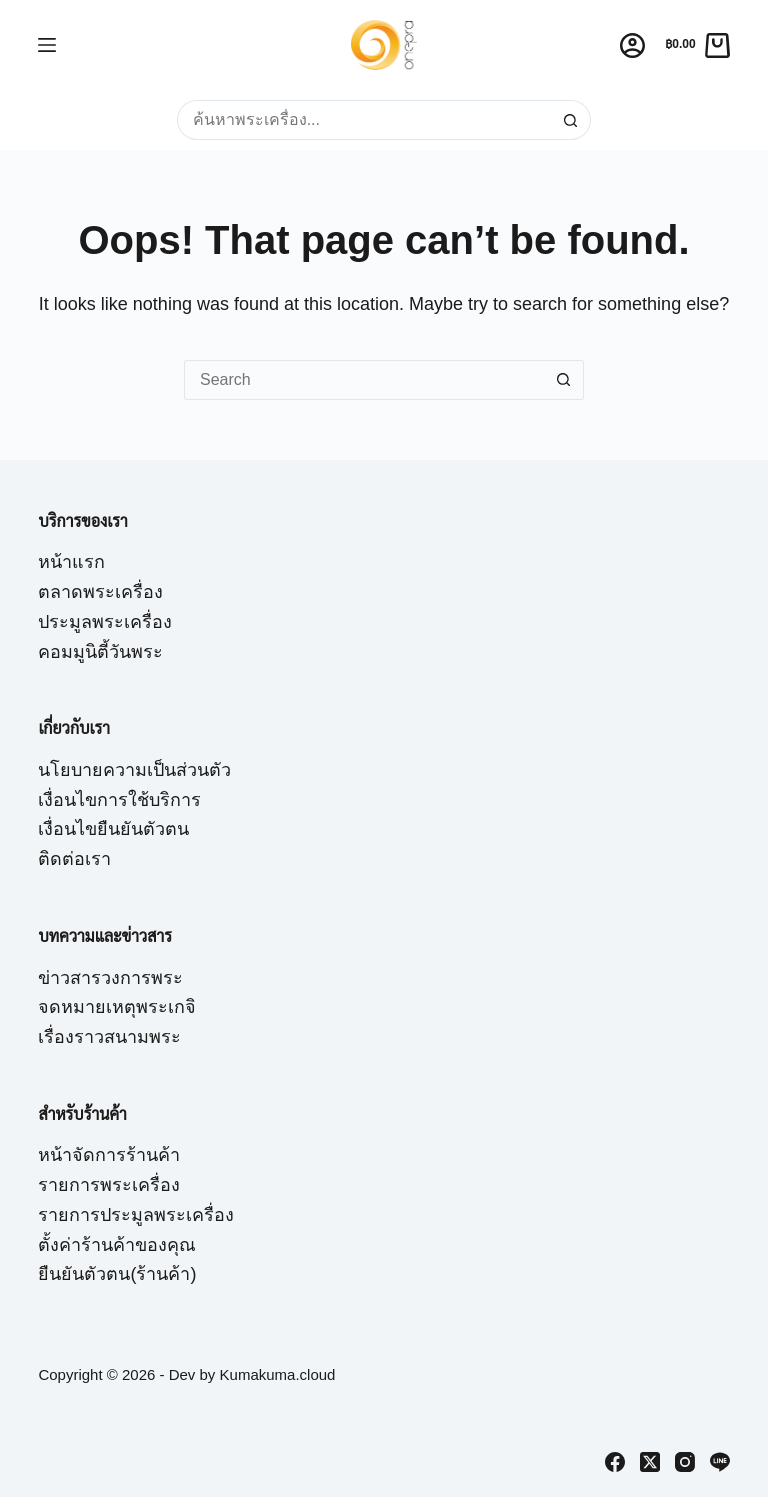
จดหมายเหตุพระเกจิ (117, 1007)
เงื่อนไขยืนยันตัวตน (113, 829)
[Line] (720, 1462)
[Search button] (571, 120)
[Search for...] (364, 120)
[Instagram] (685, 1462)
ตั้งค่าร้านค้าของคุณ (117, 1245)
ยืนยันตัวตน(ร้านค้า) (117, 1274)
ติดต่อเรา (74, 859)
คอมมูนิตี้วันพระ (100, 652)
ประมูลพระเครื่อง (105, 622)
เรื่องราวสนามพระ (109, 1037)
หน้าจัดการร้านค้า (109, 1155)
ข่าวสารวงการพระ (110, 978)
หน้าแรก (71, 562)
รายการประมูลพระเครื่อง (136, 1215)
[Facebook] (615, 1462)
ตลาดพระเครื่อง (100, 592)
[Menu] (47, 45)
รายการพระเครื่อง (109, 1185)
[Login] (632, 45)
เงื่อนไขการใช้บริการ (119, 800)
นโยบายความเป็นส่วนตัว (134, 770)
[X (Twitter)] (650, 1462)
